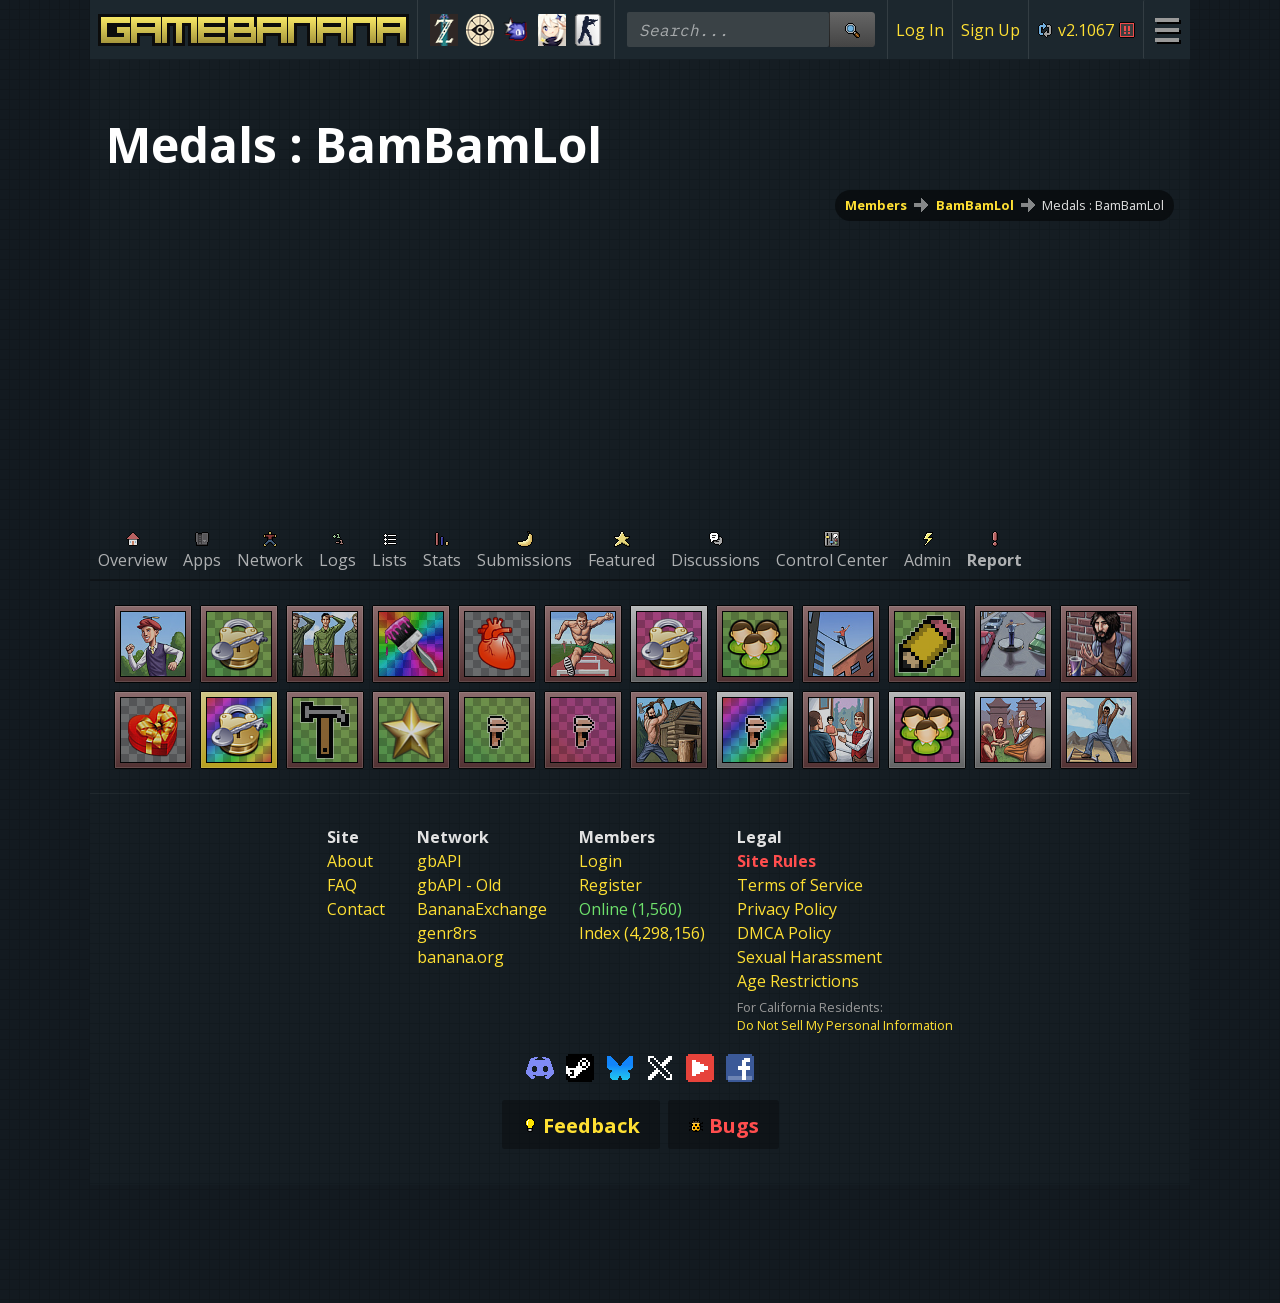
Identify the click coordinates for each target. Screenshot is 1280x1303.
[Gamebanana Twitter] (660, 1066)
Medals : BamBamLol (1103, 205)
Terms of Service (800, 885)
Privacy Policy (787, 909)
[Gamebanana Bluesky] (620, 1066)
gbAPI (439, 861)
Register (610, 885)
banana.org (460, 957)
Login (600, 861)
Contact (356, 909)
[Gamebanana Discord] (540, 1066)
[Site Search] (852, 29)
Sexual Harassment (809, 957)
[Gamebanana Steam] (580, 1066)
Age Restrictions (798, 981)
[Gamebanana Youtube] (700, 1066)
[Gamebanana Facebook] (740, 1066)
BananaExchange (482, 909)
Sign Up (990, 30)
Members (876, 205)
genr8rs (447, 933)
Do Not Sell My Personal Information (845, 1025)
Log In (920, 30)
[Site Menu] (1166, 29)
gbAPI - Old (459, 885)
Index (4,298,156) (642, 933)
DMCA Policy (784, 933)
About (350, 861)
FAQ (342, 885)
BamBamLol (975, 205)
